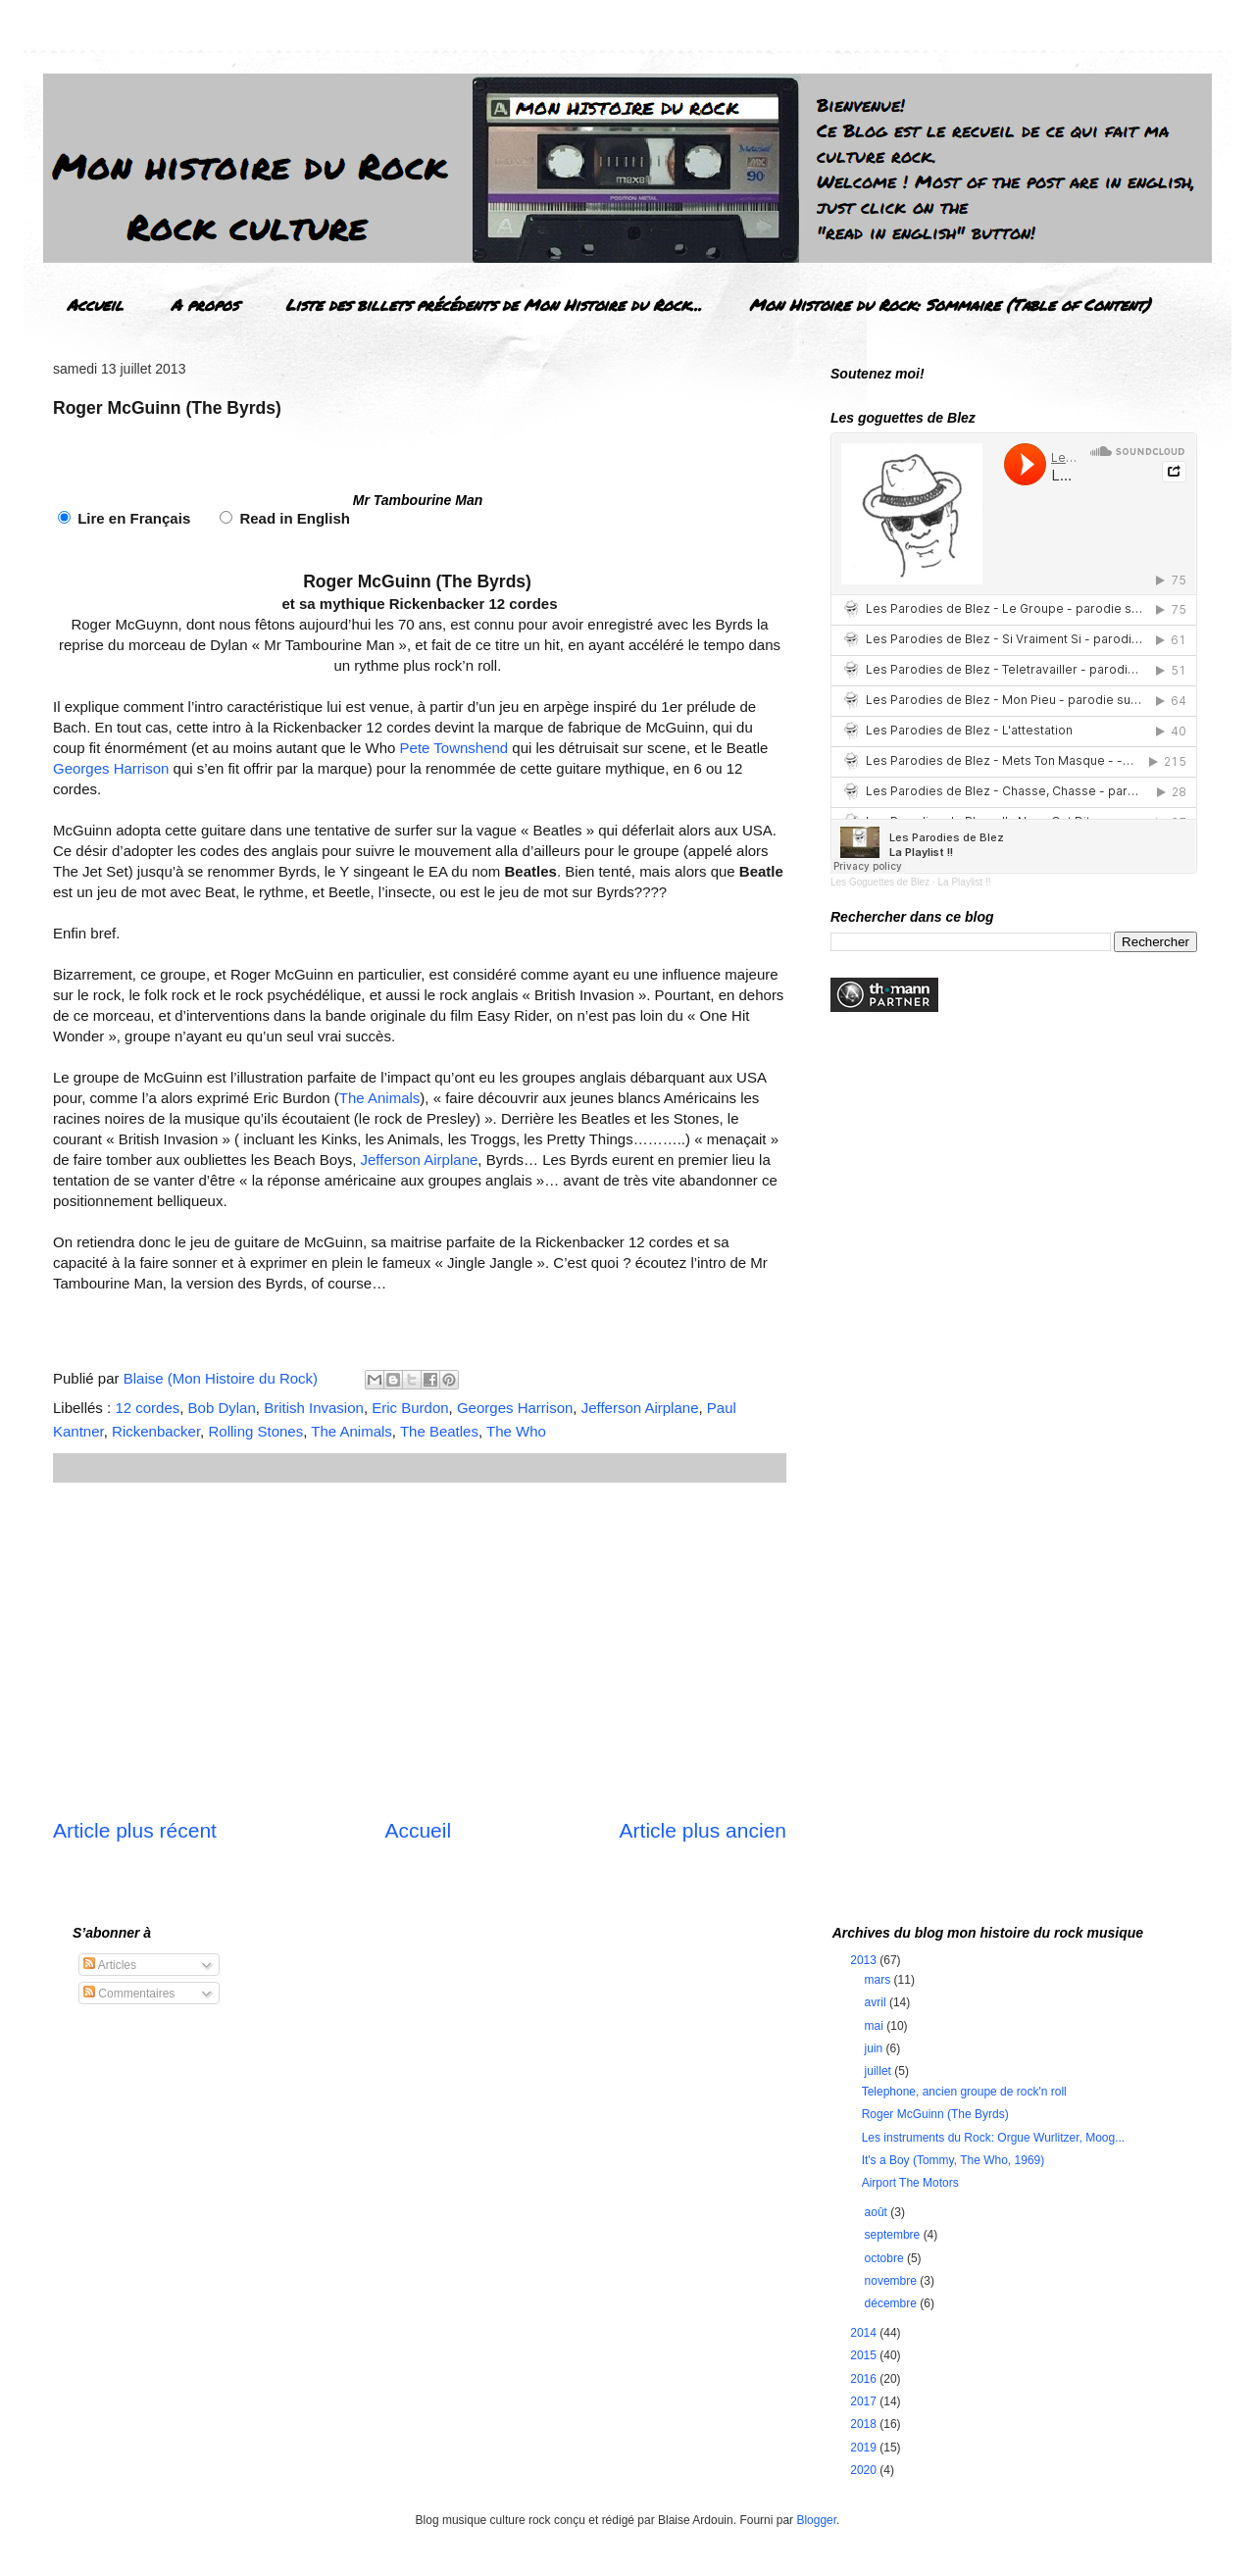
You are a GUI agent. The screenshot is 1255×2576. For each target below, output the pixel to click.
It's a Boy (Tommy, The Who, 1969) (953, 2160)
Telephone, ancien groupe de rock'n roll (964, 2091)
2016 (864, 2379)
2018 (864, 2424)
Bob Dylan (222, 1407)
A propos (204, 304)
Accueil (95, 304)
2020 (864, 2470)
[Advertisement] (419, 1649)
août (878, 2212)
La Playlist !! (964, 882)
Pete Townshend (454, 747)
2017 (864, 2401)
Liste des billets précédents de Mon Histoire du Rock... (493, 304)
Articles (109, 1965)
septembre (894, 2235)
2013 (864, 1960)
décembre (893, 2303)
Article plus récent (135, 1830)
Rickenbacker (156, 1431)
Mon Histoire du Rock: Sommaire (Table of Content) (949, 304)
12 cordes (147, 1407)
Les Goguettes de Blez (879, 882)
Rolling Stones (255, 1431)
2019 (864, 2447)
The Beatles (439, 1431)
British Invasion (314, 1407)
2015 (864, 2355)
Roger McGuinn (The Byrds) (935, 2114)
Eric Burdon (410, 1407)
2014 (864, 2333)
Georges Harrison (111, 768)
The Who (516, 1431)
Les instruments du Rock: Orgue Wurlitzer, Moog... (994, 2138)
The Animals (380, 1097)
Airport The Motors (910, 2183)
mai (876, 2026)
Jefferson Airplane (419, 1159)
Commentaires (129, 1993)
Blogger (816, 2520)
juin (875, 2048)
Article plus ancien (703, 1830)
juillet (880, 2071)
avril (877, 2002)
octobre (886, 2258)
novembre (893, 2281)
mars (879, 1980)
